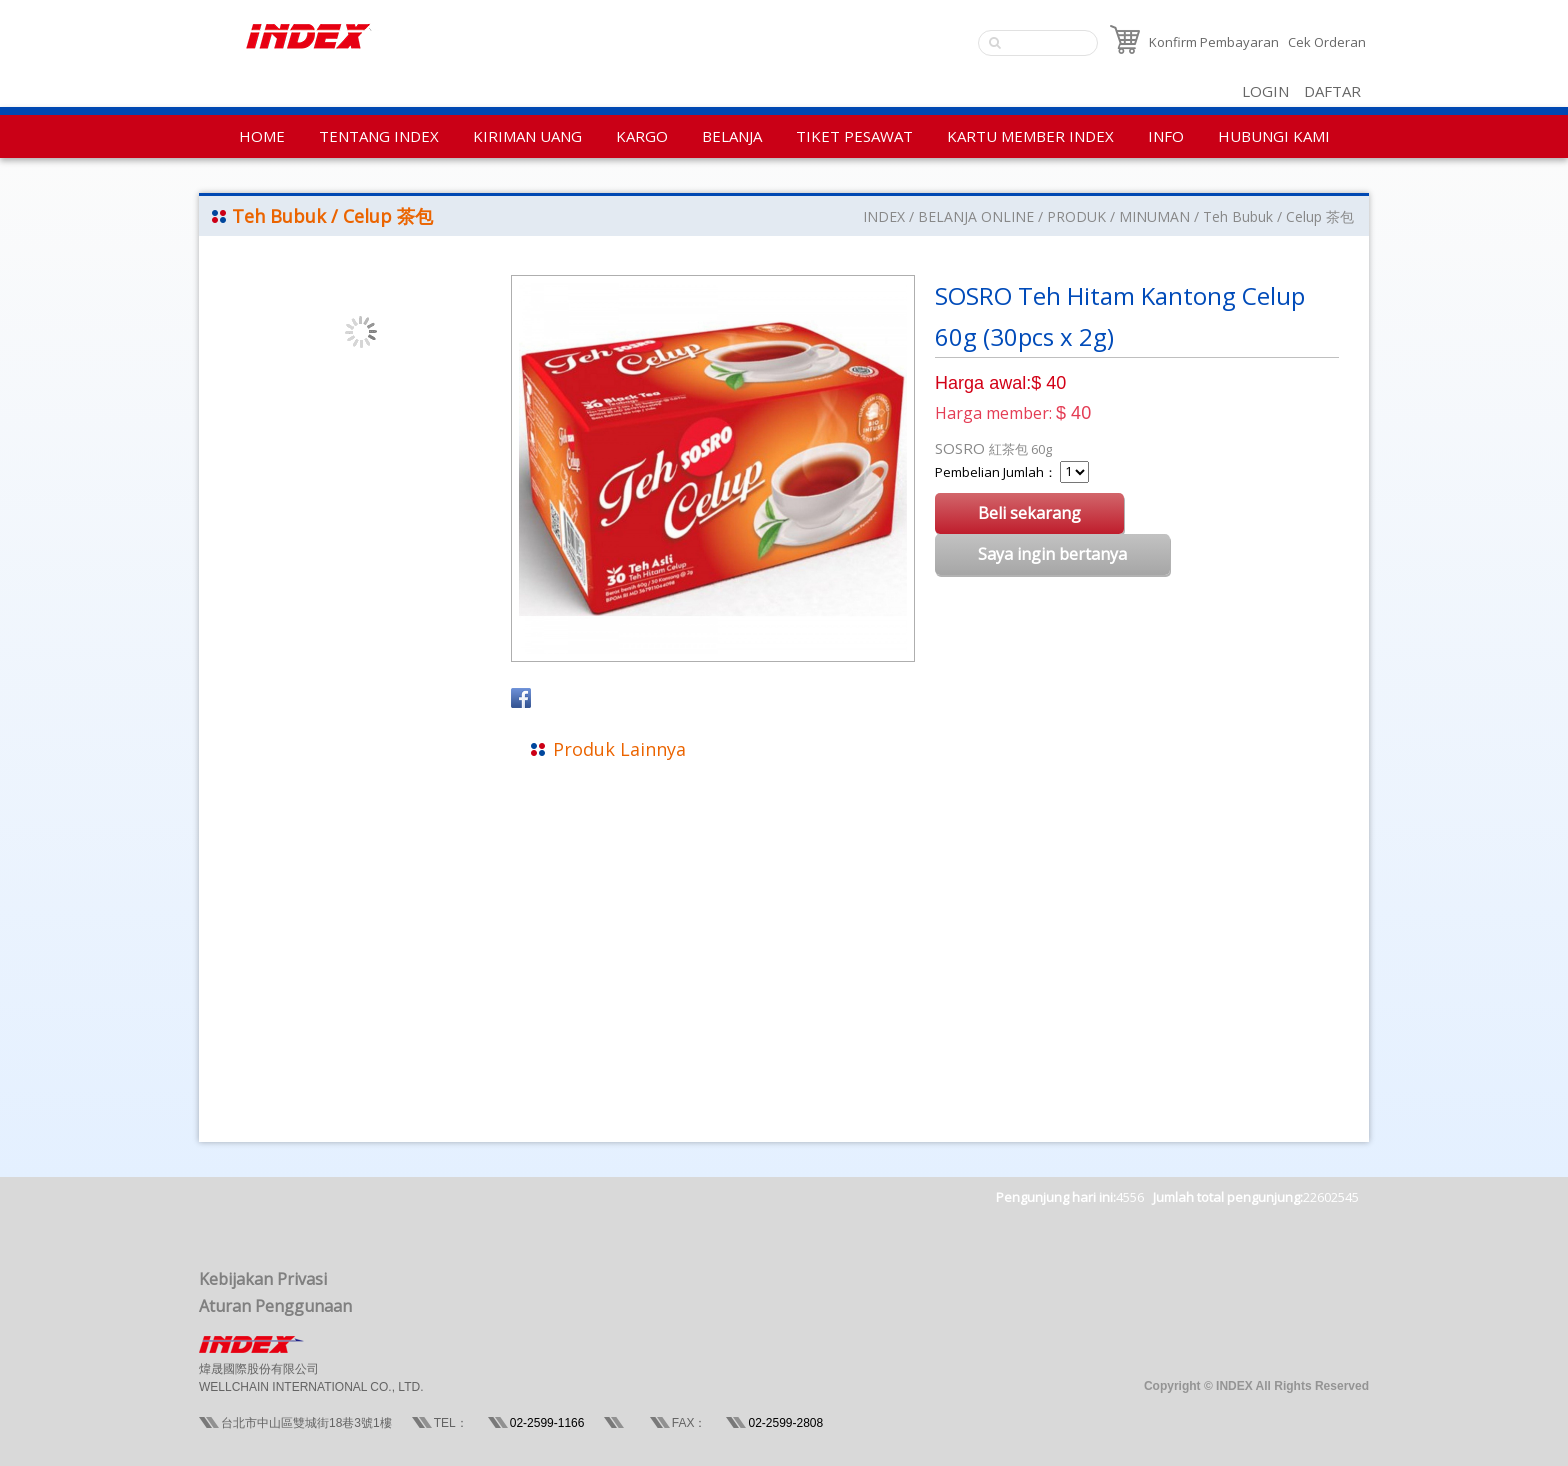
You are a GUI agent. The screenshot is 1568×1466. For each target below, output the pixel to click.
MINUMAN (1154, 216)
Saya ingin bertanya (1052, 554)
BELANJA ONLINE (976, 216)
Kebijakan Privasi (263, 1279)
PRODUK (1076, 216)
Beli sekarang (1029, 513)
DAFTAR (1332, 91)
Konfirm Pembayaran (1214, 42)
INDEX (884, 216)
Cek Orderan (1327, 42)
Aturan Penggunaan (275, 1306)
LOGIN (1265, 91)
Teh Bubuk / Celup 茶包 (1278, 216)
